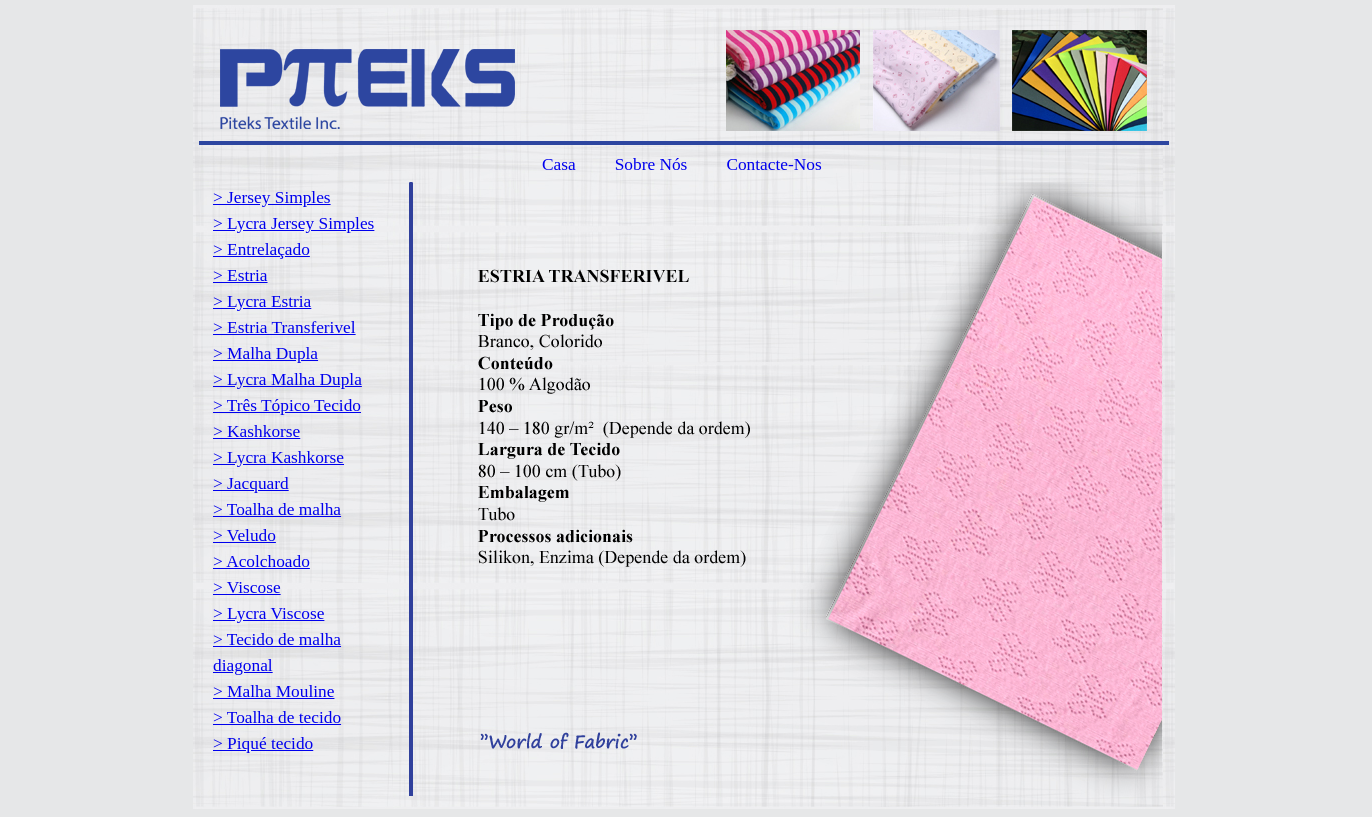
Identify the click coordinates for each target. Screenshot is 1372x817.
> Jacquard (251, 483)
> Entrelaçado (261, 249)
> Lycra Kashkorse (278, 457)
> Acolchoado (261, 561)
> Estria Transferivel (284, 327)
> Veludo (244, 535)
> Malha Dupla (265, 353)
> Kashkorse (256, 431)
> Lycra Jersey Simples (293, 223)
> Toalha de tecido (277, 717)
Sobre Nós (651, 164)
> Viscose (247, 587)
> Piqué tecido (263, 743)
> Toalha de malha (277, 509)
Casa (559, 164)
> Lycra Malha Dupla (287, 379)
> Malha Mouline (273, 691)
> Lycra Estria (262, 301)
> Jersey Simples (272, 197)
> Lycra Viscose (268, 613)
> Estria (240, 275)
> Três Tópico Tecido (287, 405)
